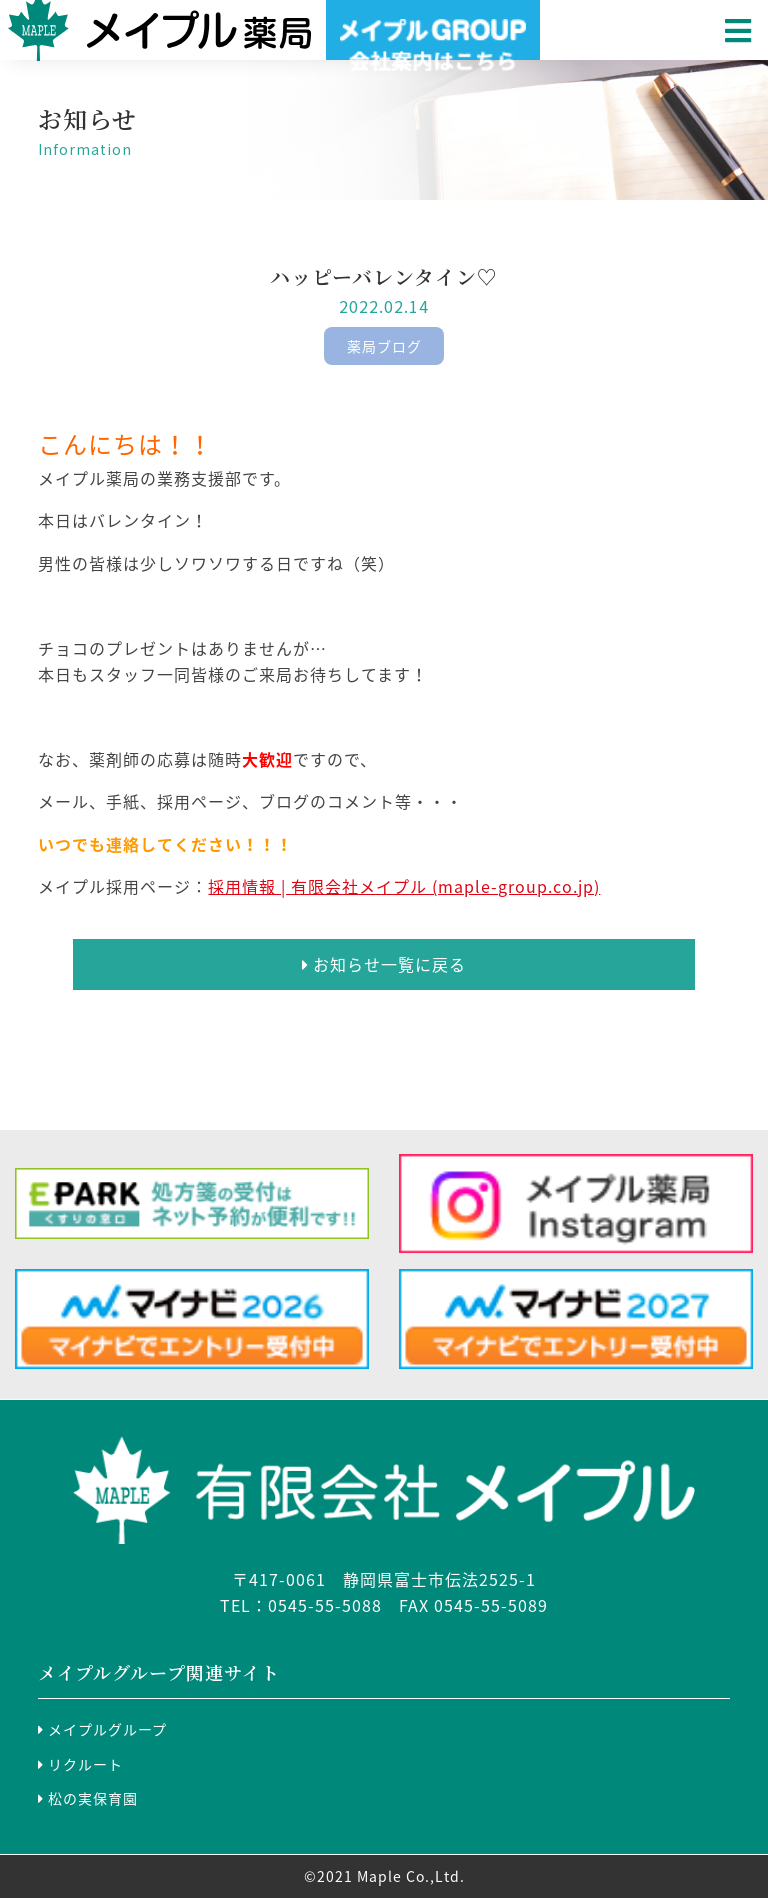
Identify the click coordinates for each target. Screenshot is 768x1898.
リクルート (80, 1764)
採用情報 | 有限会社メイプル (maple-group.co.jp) (404, 886)
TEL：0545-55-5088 (301, 1605)
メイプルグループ (102, 1729)
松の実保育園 (88, 1798)
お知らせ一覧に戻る (384, 964)
